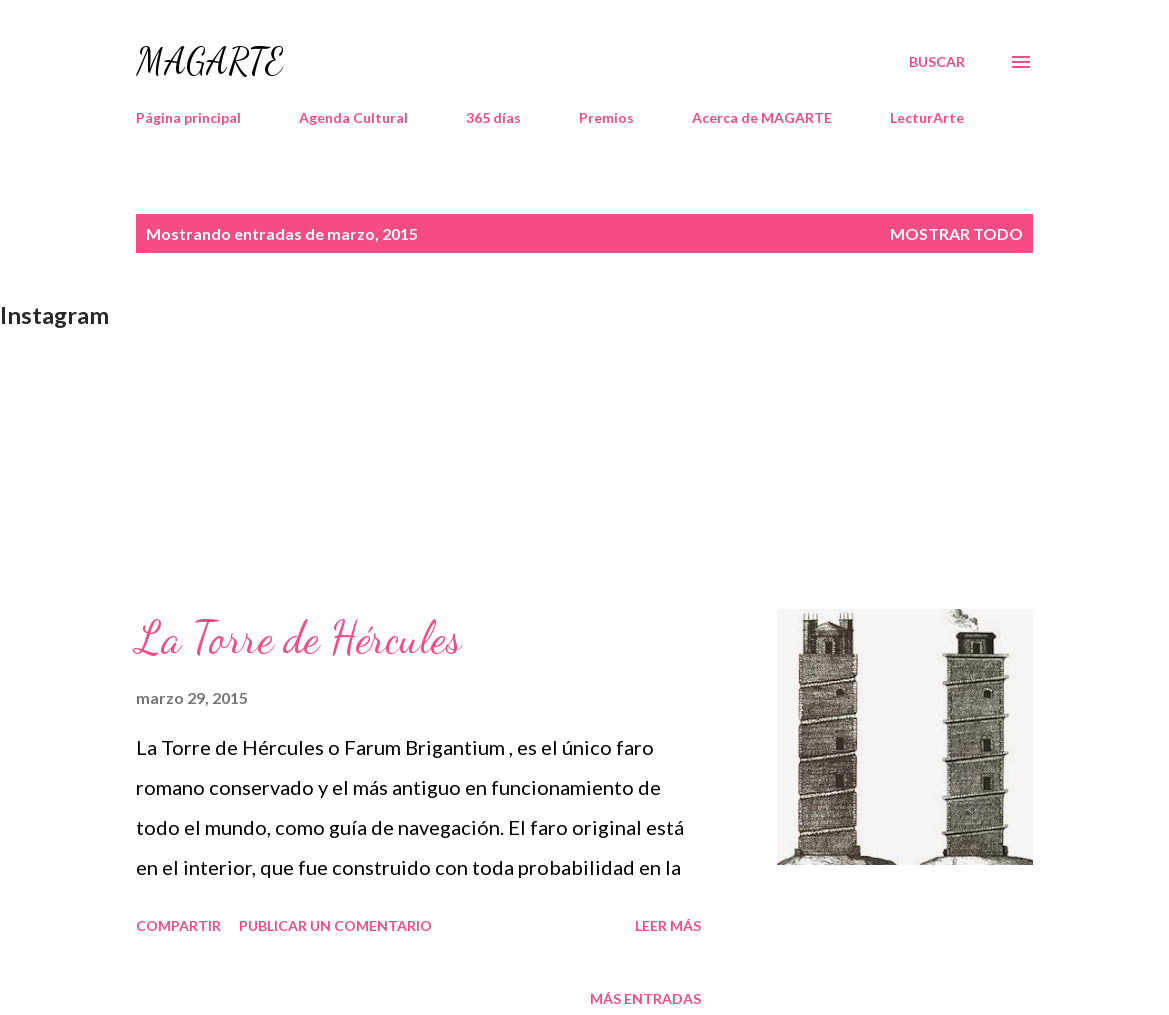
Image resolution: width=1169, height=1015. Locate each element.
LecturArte (927, 117)
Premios (606, 117)
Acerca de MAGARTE (762, 117)
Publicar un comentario (335, 925)
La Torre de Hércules (298, 638)
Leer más (668, 925)
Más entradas (645, 998)
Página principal (188, 117)
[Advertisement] (584, 469)
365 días (493, 117)
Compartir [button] (178, 925)
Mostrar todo (956, 233)
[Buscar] (937, 62)
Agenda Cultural (353, 117)
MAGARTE (209, 61)
